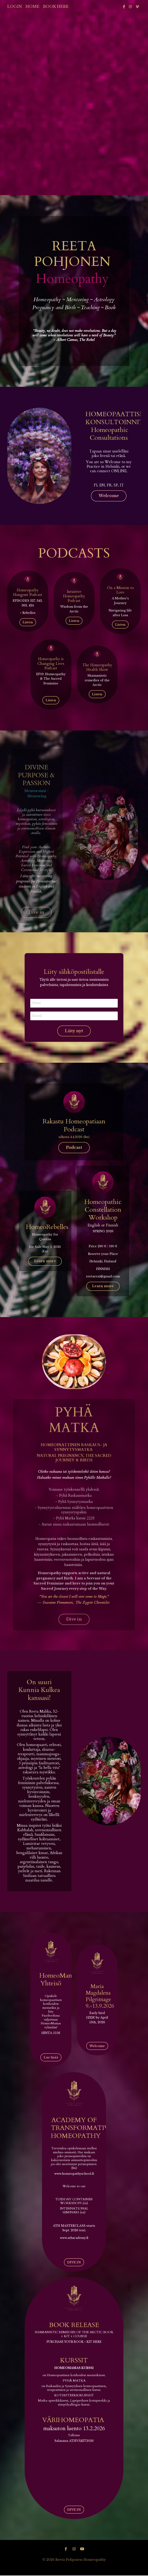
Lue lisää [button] (51, 2058)
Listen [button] (28, 622)
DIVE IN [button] (74, 2262)
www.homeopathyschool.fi (74, 2174)
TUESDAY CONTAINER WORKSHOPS (74, 2201)
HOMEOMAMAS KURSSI (74, 2368)
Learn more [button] (45, 1262)
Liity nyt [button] (74, 1031)
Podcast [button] (74, 1148)
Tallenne (74, 2435)
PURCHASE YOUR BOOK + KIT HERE (74, 2342)
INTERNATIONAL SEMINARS (74, 2211)
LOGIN (14, 6)
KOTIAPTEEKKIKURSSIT (74, 2395)
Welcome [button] (109, 495)
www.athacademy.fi (74, 2238)
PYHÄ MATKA (74, 2381)
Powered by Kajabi (74, 2566)
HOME (32, 6)
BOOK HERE (56, 6)
